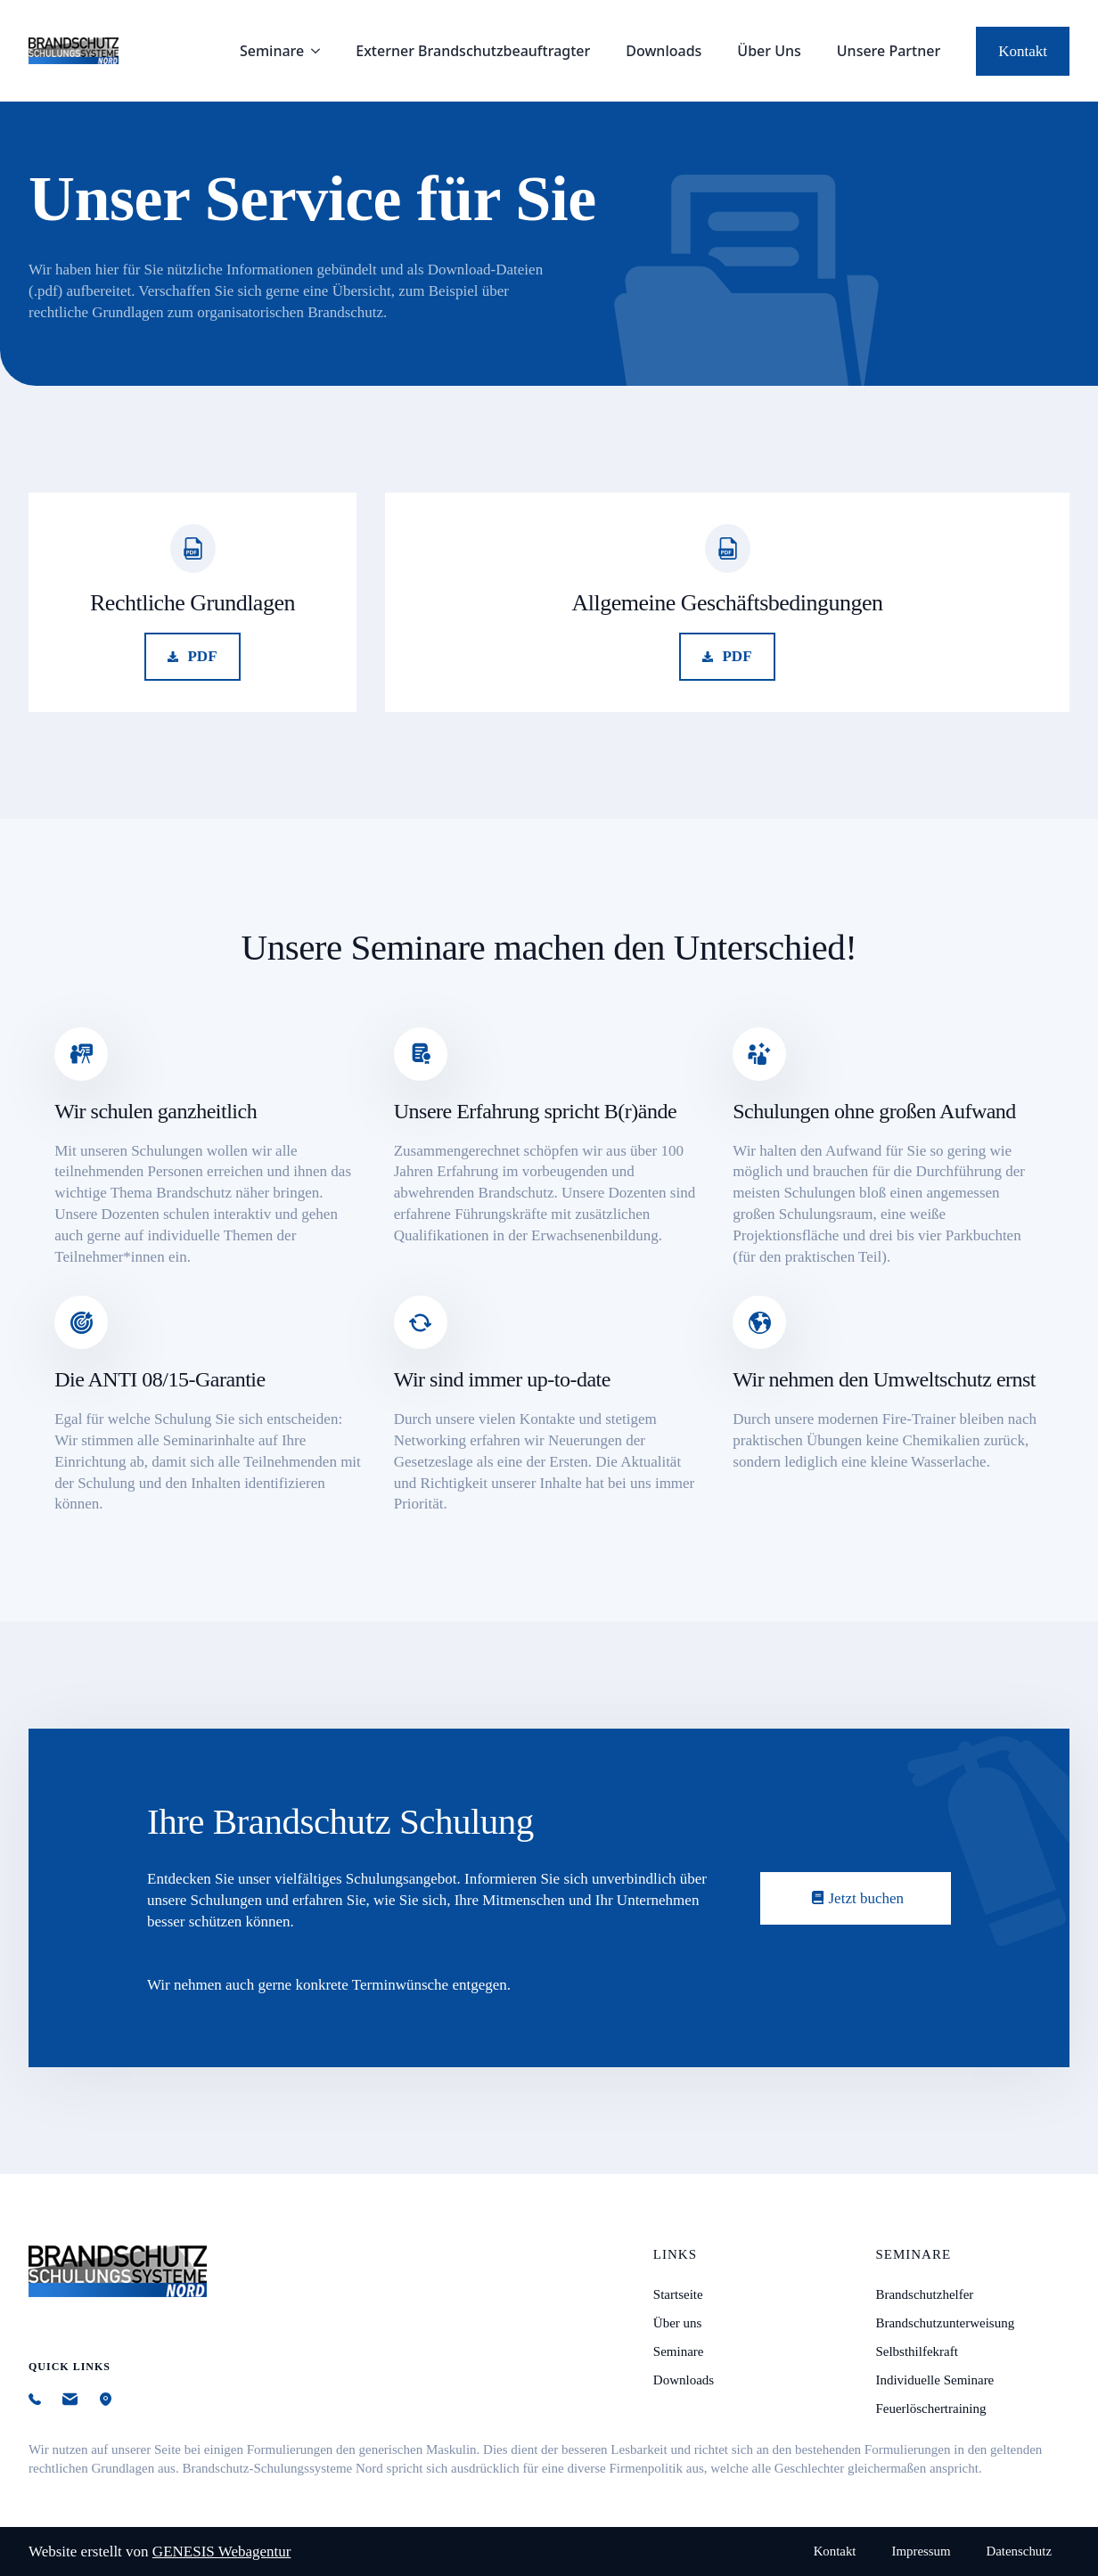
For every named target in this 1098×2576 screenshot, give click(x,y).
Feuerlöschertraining (930, 2408)
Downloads (663, 51)
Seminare (272, 51)
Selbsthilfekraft (916, 2351)
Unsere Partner (888, 51)
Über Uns (768, 51)
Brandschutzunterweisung (944, 2323)
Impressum (921, 2551)
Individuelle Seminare (934, 2380)
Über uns (677, 2323)
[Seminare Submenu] (321, 51)
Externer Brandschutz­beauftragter (473, 51)
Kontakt (835, 2551)
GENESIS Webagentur (221, 2551)
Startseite (678, 2294)
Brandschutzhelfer (924, 2294)
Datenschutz (1019, 2551)
